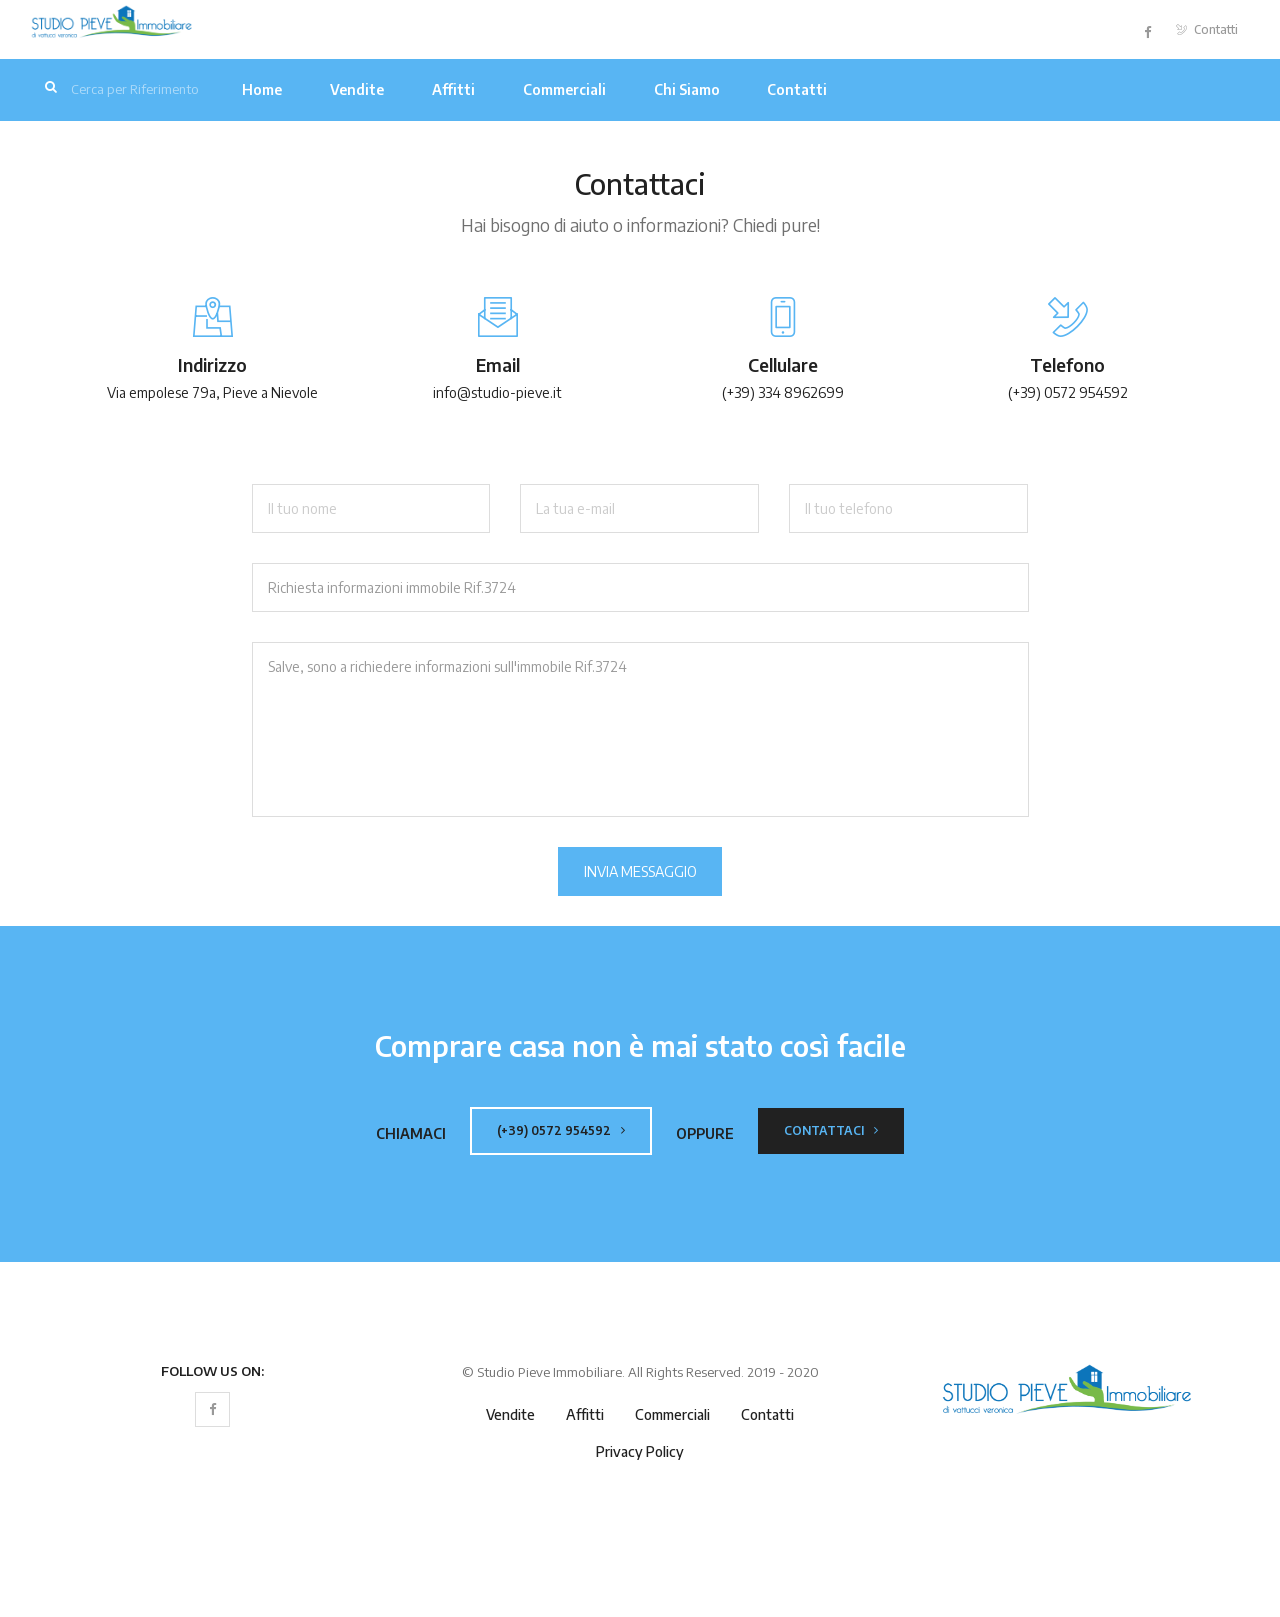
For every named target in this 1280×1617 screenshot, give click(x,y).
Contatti (1207, 29)
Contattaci (831, 1130)
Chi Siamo (687, 89)
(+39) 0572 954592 (561, 1130)
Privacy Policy (640, 1451)
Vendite (357, 89)
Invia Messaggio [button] (640, 871)
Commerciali (564, 89)
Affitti (453, 89)
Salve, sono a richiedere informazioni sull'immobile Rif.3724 (640, 729)
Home (262, 89)
